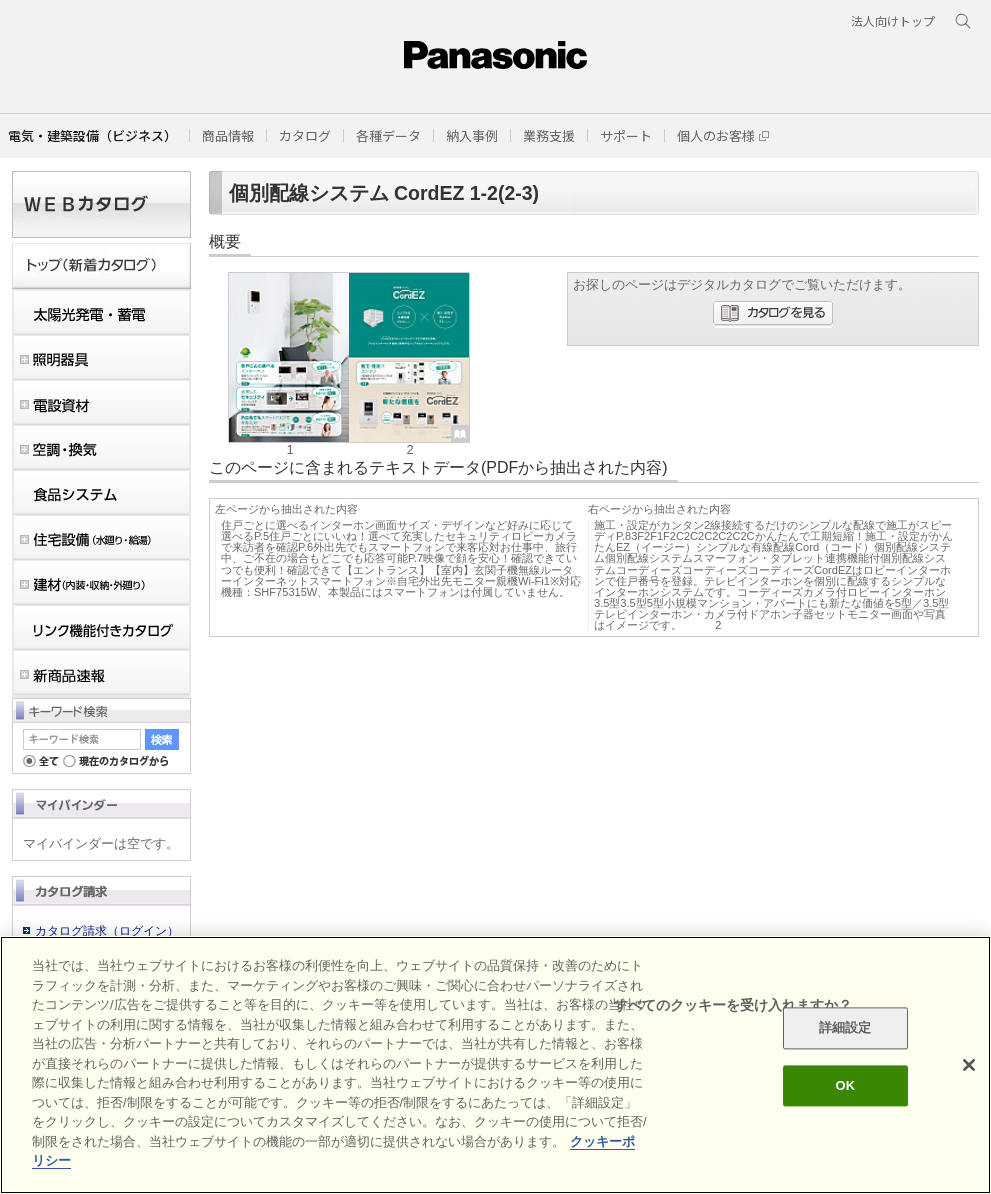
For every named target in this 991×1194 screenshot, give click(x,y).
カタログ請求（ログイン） (107, 931)
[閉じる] (969, 1065)
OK (845, 1085)
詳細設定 (845, 1028)
